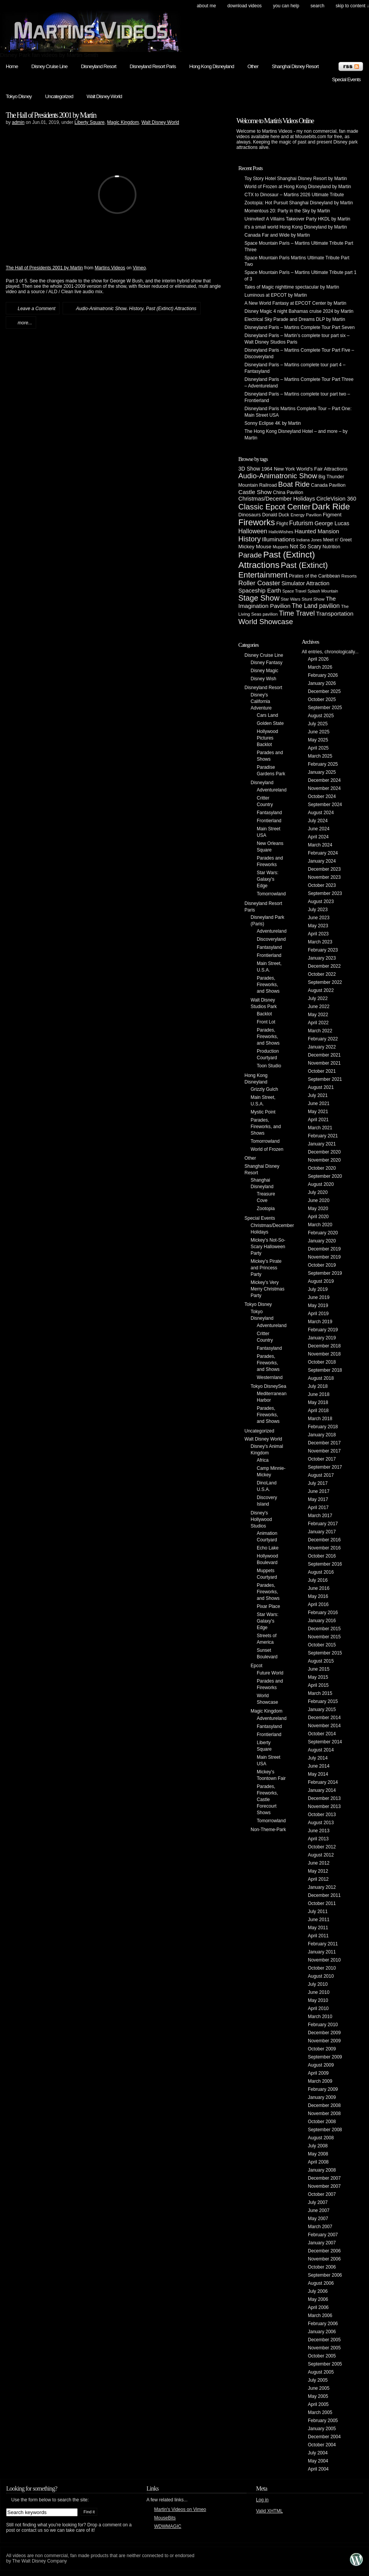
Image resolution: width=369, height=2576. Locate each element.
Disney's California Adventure (261, 701)
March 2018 (320, 1418)
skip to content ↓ (352, 5)
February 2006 (323, 2323)
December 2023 (324, 869)
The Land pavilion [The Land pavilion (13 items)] (316, 606)
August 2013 (321, 1822)
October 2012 (322, 1847)
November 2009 (324, 2040)
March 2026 (320, 667)
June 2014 (318, 1766)
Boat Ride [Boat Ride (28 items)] (294, 484)
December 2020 (324, 1152)
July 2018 (317, 1386)
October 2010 (322, 1968)
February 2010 (323, 2024)
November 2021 (324, 1063)
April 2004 (318, 2469)
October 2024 (322, 796)
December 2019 (324, 1249)
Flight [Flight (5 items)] (282, 523)
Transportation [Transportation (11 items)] (334, 613)
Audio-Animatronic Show (101, 308)
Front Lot (266, 1022)
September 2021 (325, 1079)
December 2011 (324, 1895)
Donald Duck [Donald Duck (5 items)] (275, 515)
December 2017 (324, 1443)
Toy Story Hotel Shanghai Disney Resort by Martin (295, 178)
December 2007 (324, 2178)
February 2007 (323, 2234)
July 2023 (317, 909)
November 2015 (324, 1636)
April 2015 (318, 1685)
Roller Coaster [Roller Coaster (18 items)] (259, 583)
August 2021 (321, 1087)
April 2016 (318, 1604)
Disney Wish (263, 678)
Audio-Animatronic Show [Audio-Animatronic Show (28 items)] (277, 476)
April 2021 (318, 1119)
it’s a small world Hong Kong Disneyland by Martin (295, 227)
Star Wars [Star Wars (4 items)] (290, 598)
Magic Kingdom (123, 122)
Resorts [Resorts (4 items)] (349, 575)
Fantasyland (269, 812)
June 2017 (318, 1491)
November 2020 (324, 1160)
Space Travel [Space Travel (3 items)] (294, 591)
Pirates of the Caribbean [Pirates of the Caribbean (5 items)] (314, 576)
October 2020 (322, 1168)
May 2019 (318, 1305)
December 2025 (324, 691)
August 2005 (321, 2372)
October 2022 (322, 974)
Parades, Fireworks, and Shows (268, 984)
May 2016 (318, 1596)
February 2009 (323, 2089)
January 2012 (322, 1887)
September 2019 (325, 1273)
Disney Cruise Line (50, 66)
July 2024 (317, 820)
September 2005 (325, 2364)
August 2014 (321, 1750)
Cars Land (267, 715)
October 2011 (322, 1903)
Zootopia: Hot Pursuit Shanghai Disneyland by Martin (298, 202)
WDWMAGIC (167, 2526)
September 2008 (325, 2129)
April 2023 (318, 934)
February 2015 (323, 1701)
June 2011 (318, 1919)
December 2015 (324, 1628)
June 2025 (318, 732)
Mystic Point (263, 1112)
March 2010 (320, 2016)
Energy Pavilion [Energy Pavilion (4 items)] (306, 514)
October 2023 (322, 885)
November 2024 (324, 788)
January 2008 (322, 2170)
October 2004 (322, 2444)
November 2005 (324, 2348)
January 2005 (322, 2428)
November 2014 (324, 1725)
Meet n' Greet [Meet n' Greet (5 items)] (337, 540)
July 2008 (317, 2146)
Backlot (264, 1014)
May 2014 (318, 1774)
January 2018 (322, 1434)
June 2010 (318, 1992)
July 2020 (317, 1192)
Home (12, 66)
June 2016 (318, 1588)
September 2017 (325, 1467)
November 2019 (324, 1257)
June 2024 (318, 828)
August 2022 (321, 990)
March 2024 (320, 845)
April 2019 (318, 1313)
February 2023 (323, 950)
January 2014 (322, 1790)
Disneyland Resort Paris (153, 66)
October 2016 (322, 1556)
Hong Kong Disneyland (211, 66)
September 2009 (325, 2057)
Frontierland (269, 820)
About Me (206, 5)
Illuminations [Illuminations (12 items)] (278, 539)
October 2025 (322, 699)
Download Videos (244, 5)
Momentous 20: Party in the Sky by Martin (287, 211)
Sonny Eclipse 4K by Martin (272, 423)
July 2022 (317, 998)
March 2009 (320, 2081)
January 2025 (322, 772)
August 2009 (321, 2065)
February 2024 (323, 853)
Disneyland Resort (98, 66)
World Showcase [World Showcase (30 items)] (265, 622)
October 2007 (322, 2194)
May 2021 (318, 1111)
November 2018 (324, 1354)
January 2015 (322, 1709)
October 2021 (322, 1071)
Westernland (270, 1377)
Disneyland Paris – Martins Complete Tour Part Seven (299, 327)
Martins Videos (110, 267)
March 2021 (320, 1127)
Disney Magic (264, 670)
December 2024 (324, 780)
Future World (270, 1673)
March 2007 (320, 2226)
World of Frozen (267, 1149)
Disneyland (262, 782)
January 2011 (322, 1952)
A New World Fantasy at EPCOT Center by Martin (295, 303)
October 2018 (322, 1362)
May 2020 (318, 1208)
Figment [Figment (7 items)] (332, 515)
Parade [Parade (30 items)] (250, 555)
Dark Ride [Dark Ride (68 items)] (331, 506)
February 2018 (323, 1426)
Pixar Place (268, 1606)
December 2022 (324, 966)
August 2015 (321, 1661)
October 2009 (322, 2049)
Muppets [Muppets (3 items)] (280, 546)
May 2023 (318, 925)
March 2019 (320, 1321)
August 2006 (321, 2283)
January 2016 (322, 1620)
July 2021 (317, 1095)
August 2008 (321, 2137)
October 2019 (322, 1265)
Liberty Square (90, 122)
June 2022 (318, 1006)
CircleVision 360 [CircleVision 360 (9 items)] (336, 499)
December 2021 (324, 1055)
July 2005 (317, 2380)
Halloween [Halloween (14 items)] (252, 531)
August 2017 (321, 1475)
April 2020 (318, 1216)
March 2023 (320, 942)
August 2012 (321, 1855)
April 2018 (318, 1410)
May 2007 (318, 2218)
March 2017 (320, 1515)
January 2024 (322, 861)
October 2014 (322, 1733)
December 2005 (324, 2339)
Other (253, 66)
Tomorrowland (271, 894)
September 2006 (325, 2275)
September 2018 (325, 1370)
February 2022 (323, 1039)
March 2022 (320, 1030)
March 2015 (320, 1693)
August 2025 (321, 715)
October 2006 (322, 2267)
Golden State (270, 723)
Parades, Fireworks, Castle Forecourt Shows (267, 1799)
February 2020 (323, 1232)
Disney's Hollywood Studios (261, 1519)
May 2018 (318, 1402)
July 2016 (317, 1580)
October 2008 (322, 2121)
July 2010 (317, 1984)
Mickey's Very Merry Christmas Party (267, 1289)
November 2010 (324, 1960)
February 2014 (323, 1782)
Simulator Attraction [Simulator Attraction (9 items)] (305, 583)
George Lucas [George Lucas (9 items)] (331, 523)
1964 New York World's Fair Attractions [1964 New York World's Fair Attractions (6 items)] (304, 469)
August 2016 (321, 1572)
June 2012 (318, 1863)
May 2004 (318, 2461)
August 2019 (321, 1281)
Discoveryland (271, 939)
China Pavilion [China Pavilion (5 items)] (288, 492)
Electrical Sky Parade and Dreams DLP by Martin (294, 319)
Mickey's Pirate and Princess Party (266, 1268)
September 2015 (325, 1653)
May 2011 (318, 1927)
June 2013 (318, 1830)
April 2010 (318, 2008)
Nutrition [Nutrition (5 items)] (331, 546)
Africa (263, 1460)
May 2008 (318, 2154)
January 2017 (322, 1531)
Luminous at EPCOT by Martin (275, 295)
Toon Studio (269, 1065)
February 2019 (323, 1329)
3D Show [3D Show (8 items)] (249, 469)
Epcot (257, 1665)
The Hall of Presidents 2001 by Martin (51, 115)
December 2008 (324, 2105)
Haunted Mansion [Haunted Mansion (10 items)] (316, 531)
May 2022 (318, 1014)
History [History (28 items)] (249, 539)
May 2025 (318, 740)
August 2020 (321, 1184)
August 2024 (321, 812)
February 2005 (323, 2420)
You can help (286, 5)
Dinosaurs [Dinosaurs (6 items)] (249, 515)
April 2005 (318, 2404)
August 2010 (321, 1976)
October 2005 (322, 2356)
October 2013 (322, 1814)
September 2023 (325, 893)
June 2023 (318, 917)
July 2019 (317, 1289)
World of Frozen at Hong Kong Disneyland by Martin (297, 186)
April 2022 (318, 1022)
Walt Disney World (104, 96)
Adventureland (271, 790)
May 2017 (318, 1499)
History (136, 308)
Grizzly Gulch (264, 1089)
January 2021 (322, 1144)
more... (25, 323)
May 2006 (318, 2299)
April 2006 (318, 2307)
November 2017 (324, 1451)
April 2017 (318, 1507)
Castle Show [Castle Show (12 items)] (255, 492)
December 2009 (324, 2032)
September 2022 (325, 982)
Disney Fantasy (267, 662)
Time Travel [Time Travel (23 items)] (297, 613)
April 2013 (318, 1838)
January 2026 (322, 683)
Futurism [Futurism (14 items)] (301, 522)
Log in (262, 2500)
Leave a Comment (36, 308)
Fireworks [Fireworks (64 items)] (256, 522)
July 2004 (317, 2453)
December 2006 (324, 2251)
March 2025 (320, 756)
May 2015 (318, 1677)
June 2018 (318, 1394)
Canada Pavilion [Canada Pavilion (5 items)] (328, 485)
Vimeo (139, 267)
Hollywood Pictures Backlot (267, 738)
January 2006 (322, 2331)
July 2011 (317, 1911)
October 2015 (322, 1645)
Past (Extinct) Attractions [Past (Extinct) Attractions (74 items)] (276, 559)
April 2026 (318, 659)
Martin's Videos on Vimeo (180, 2509)
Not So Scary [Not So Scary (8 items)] (305, 546)
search (317, 5)
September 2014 (325, 1742)
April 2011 (318, 1935)
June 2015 (318, 1669)
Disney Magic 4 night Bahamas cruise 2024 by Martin (298, 311)
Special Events (346, 79)
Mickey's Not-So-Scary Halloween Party (268, 1246)
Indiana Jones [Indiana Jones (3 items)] (309, 540)
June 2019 (318, 1297)
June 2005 (318, 2388)
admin (18, 122)
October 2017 (322, 1459)
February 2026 (323, 675)
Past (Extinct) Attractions (171, 308)
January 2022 (322, 1047)
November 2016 (324, 1548)
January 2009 (322, 2097)
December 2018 (324, 1346)
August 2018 (321, 1378)
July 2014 (317, 1758)
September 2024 (325, 804)
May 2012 (318, 1871)
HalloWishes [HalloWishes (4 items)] (281, 531)
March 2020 (320, 1224)
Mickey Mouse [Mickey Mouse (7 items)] (254, 546)
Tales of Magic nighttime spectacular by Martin (291, 287)
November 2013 (324, 1806)
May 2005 (318, 2396)
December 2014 (324, 1717)
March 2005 (320, 2412)
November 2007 (324, 2186)
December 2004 (324, 2436)
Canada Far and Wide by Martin (277, 235)
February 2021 (323, 1136)
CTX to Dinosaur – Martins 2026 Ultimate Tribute (294, 194)
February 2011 (323, 1944)
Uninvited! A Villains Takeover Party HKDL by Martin (297, 219)
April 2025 (318, 748)
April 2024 (318, 837)
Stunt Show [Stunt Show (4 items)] (313, 598)
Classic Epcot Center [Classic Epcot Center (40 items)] (274, 507)
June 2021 (318, 1103)
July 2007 (317, 2202)
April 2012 (318, 1879)
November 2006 (324, 2259)
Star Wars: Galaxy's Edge (267, 879)
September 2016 (325, 1564)
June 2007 (318, 2210)
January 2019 (322, 1338)
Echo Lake (268, 1548)
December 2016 (324, 1540)
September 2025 (325, 707)
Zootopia (266, 1208)
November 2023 (324, 877)
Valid (269, 2511)
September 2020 (325, 1176)
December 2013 (324, 1798)
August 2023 (321, 901)
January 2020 (322, 1241)
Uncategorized (59, 96)
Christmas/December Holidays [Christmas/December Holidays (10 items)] (276, 499)
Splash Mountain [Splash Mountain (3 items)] (323, 591)
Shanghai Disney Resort (295, 66)
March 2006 (320, 2315)
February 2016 (323, 1612)
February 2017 (323, 1523)
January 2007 (322, 2242)
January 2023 (322, 958)
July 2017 (317, 1483)
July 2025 (317, 723)
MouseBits (165, 2518)
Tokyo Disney (19, 96)
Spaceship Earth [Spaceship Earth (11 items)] (259, 590)
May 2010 (318, 2000)
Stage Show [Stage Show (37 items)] (258, 598)
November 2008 (324, 2113)
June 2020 (318, 1200)
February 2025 (323, 764)
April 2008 (318, 2162)
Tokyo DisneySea (268, 1386)
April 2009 (318, 2073)
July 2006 (317, 2291)
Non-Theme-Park (268, 1829)
